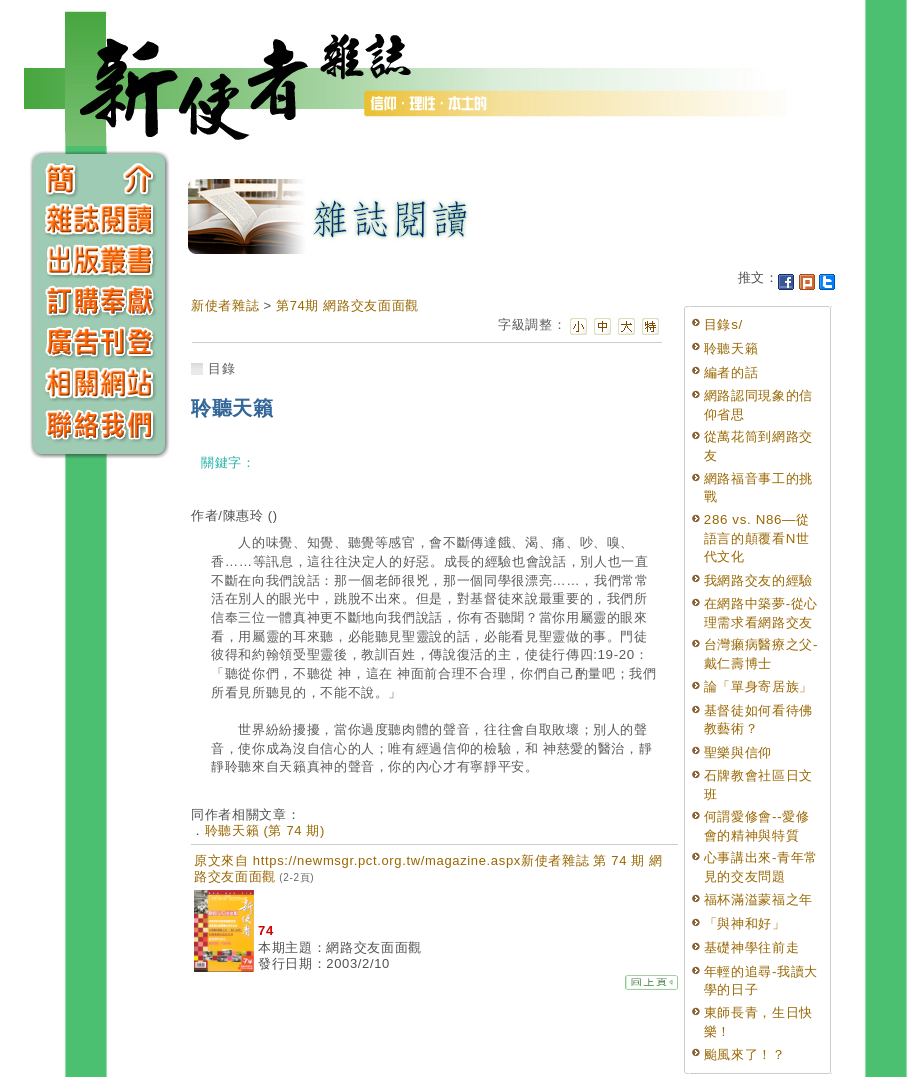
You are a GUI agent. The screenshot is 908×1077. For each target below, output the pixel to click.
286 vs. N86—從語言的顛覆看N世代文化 (757, 538)
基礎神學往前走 (752, 947)
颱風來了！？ (745, 1054)
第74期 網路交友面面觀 (347, 305)
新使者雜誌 (225, 305)
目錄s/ (723, 324)
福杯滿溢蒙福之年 (758, 899)
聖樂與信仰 (738, 752)
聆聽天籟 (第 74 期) (265, 830)
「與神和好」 (745, 923)
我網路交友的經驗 (758, 580)
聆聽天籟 (731, 348)
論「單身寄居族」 (758, 686)
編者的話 (731, 372)
